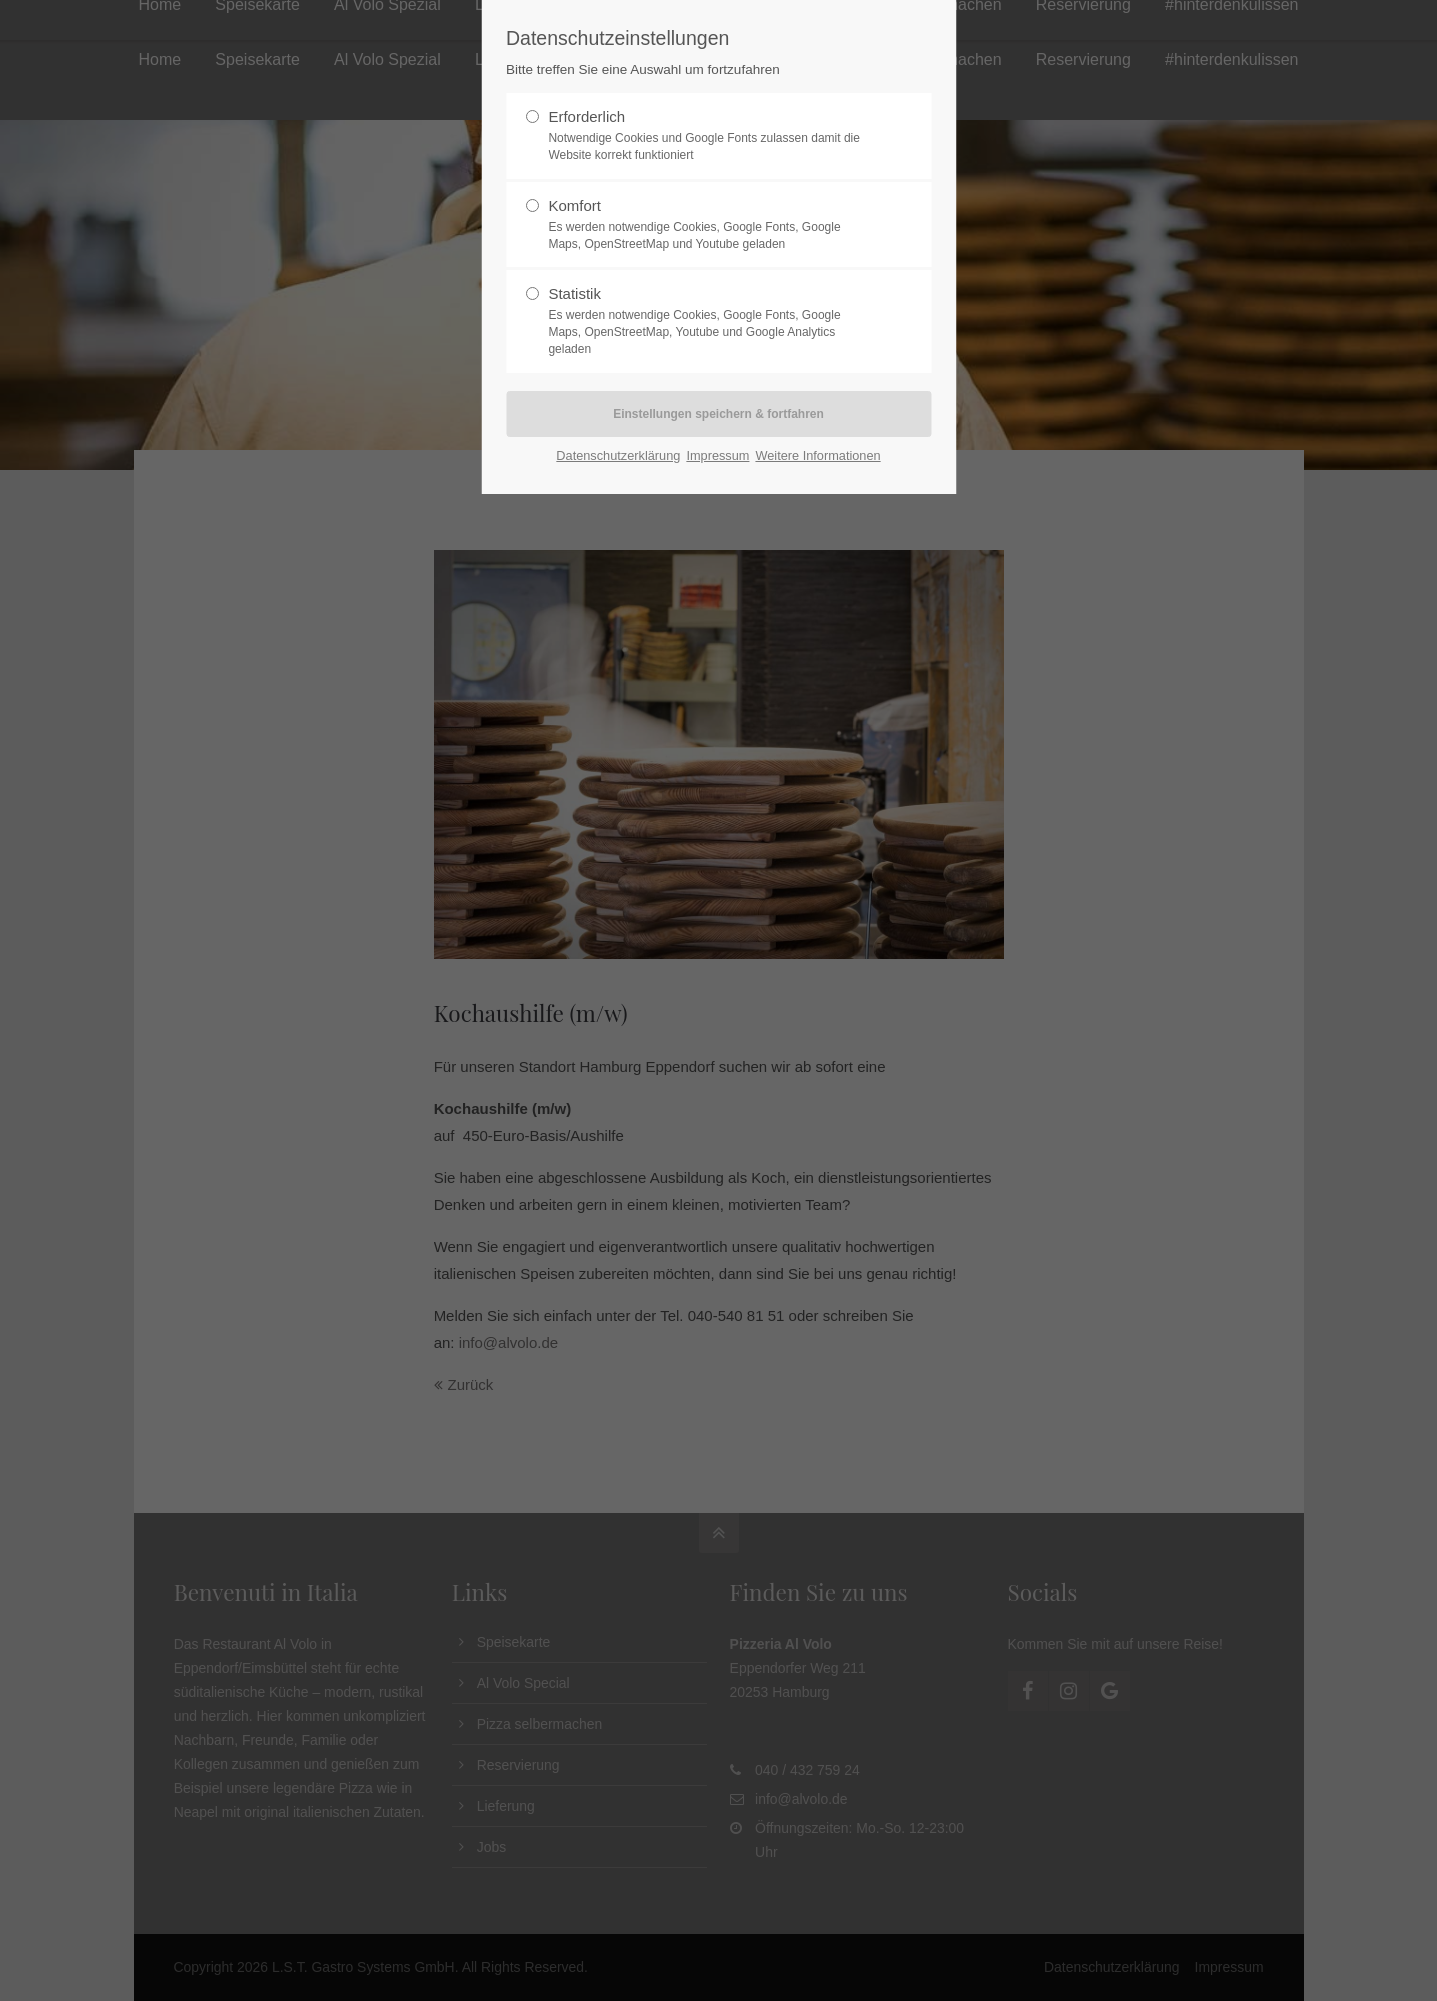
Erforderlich (710, 136)
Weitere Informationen (817, 455)
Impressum (717, 455)
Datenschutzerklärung (618, 455)
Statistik (710, 321)
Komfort (710, 225)
